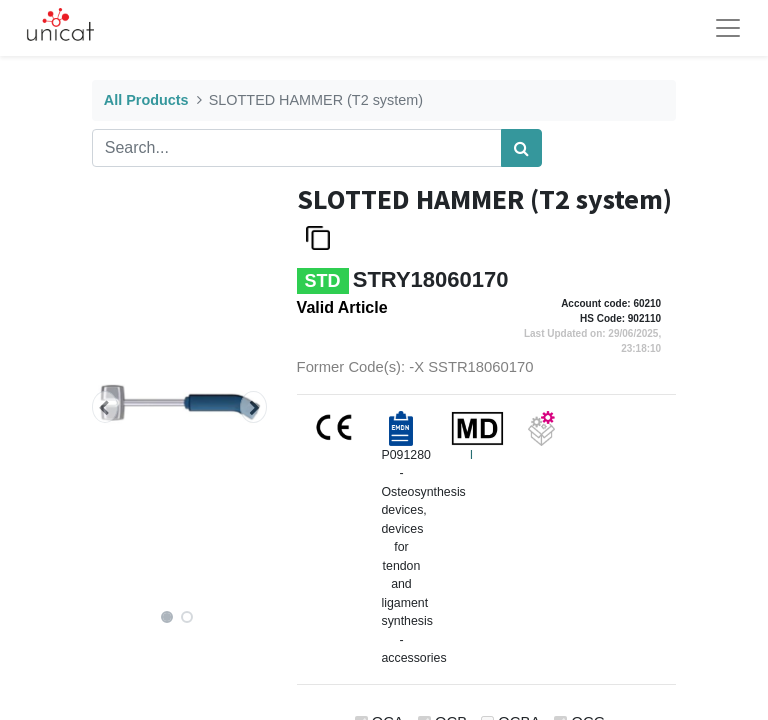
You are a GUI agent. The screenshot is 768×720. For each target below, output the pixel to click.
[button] (105, 407)
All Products (146, 100)
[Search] (521, 148)
